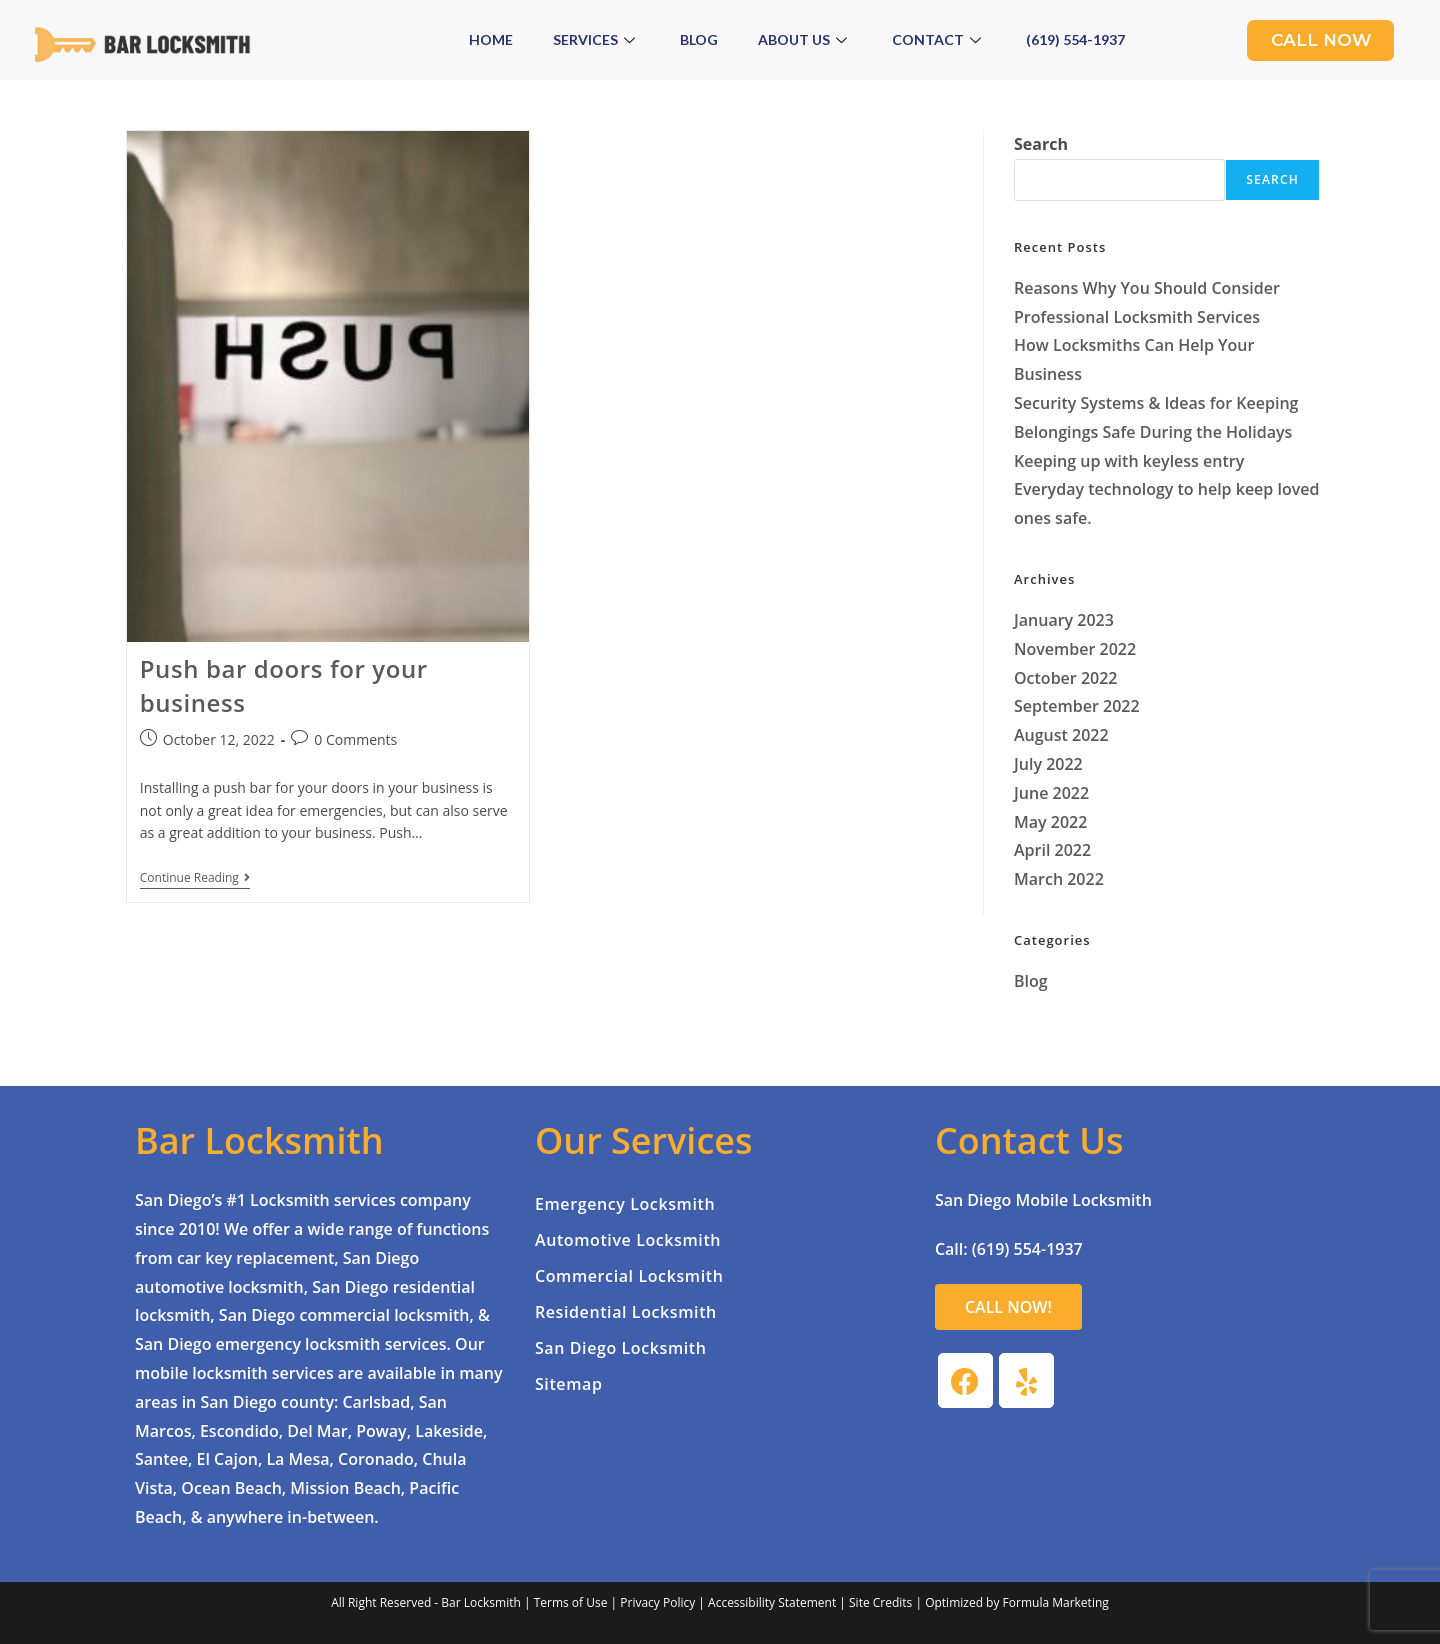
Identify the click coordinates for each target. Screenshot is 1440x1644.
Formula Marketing (1056, 1602)
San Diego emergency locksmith (257, 1344)
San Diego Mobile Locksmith (1043, 1200)
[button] (1008, 1307)
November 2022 (1075, 649)
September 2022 (1077, 706)
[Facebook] (965, 1380)
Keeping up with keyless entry (1129, 461)
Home (491, 39)
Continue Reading (195, 878)
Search (1041, 144)
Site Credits (880, 1602)
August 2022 (1061, 735)
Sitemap (569, 1384)
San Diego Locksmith (621, 1348)
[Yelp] (1026, 1380)
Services (596, 39)
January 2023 (1064, 620)
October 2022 (1065, 678)
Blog (699, 39)
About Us (805, 39)
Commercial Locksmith (629, 1276)
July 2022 (1048, 764)
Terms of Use (571, 1602)
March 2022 (1059, 879)
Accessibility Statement (772, 1602)
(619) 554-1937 (1075, 39)
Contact (939, 39)
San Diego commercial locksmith (344, 1315)
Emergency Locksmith (625, 1204)
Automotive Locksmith (628, 1240)
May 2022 (1050, 822)
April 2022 (1052, 850)
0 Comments (355, 739)
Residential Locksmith (626, 1312)
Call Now (1320, 40)
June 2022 (1051, 793)
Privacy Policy (657, 1602)
